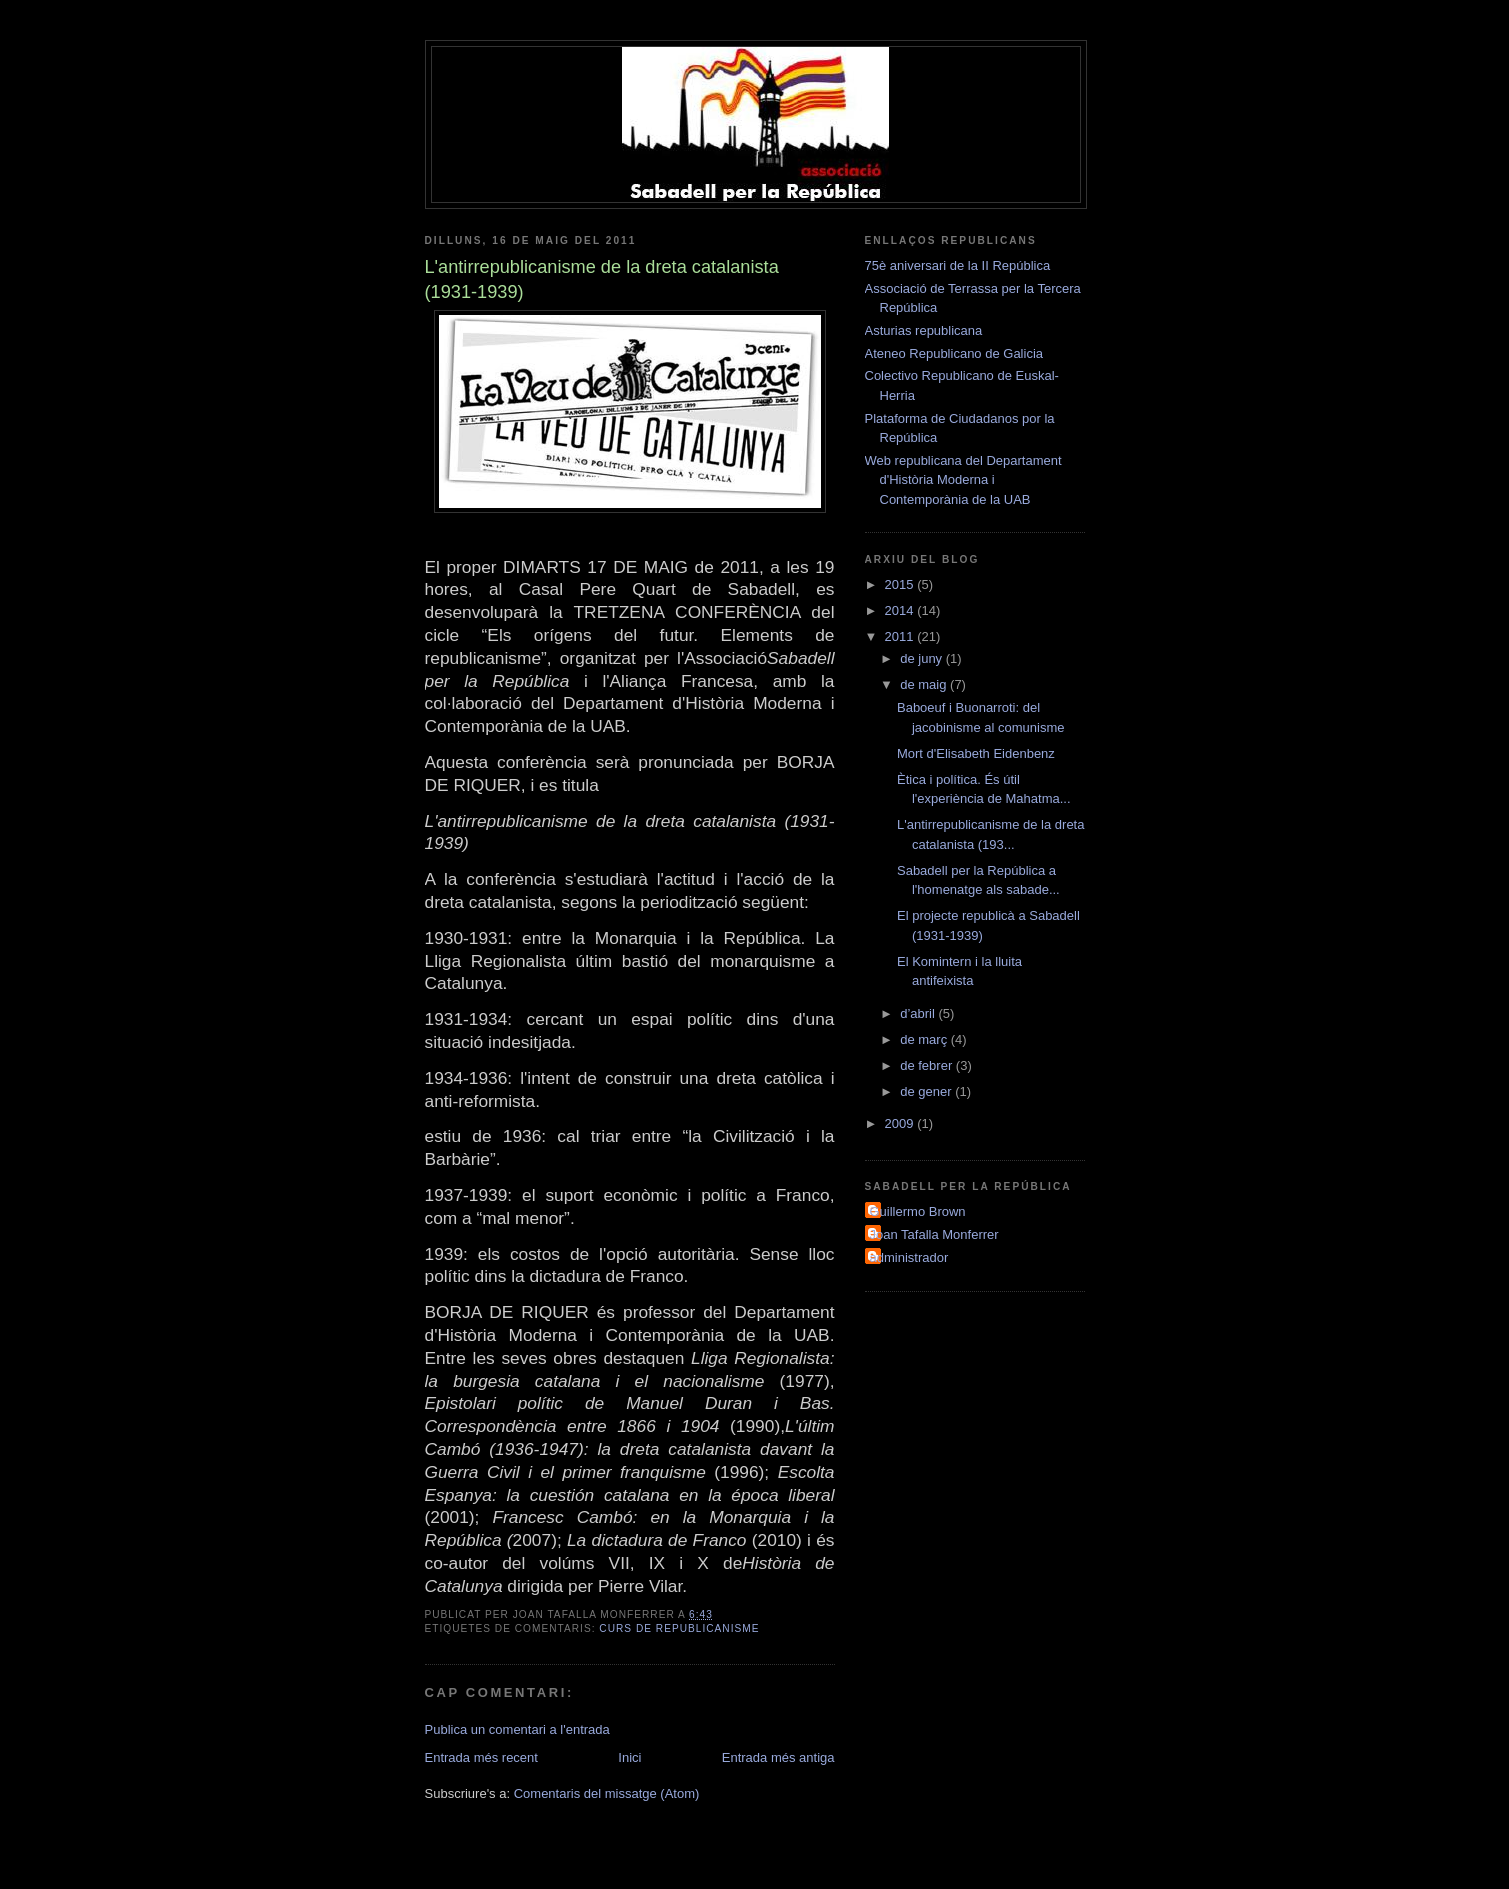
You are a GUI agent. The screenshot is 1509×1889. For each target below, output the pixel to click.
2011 (901, 636)
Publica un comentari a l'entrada (517, 1729)
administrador (909, 1257)
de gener (927, 1091)
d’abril (919, 1013)
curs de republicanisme (679, 1628)
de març (925, 1039)
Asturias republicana (924, 330)
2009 (901, 1123)
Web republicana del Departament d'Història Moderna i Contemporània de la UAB (963, 480)
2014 (901, 610)
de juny (923, 658)
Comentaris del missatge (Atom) (607, 1793)
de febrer (928, 1065)
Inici (629, 1757)
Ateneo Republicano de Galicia (954, 353)
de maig (925, 684)
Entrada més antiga (778, 1757)
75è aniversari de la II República (958, 265)
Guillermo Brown (918, 1211)
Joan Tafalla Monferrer (934, 1234)
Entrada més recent (481, 1757)
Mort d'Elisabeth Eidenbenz (976, 753)
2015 (901, 584)
